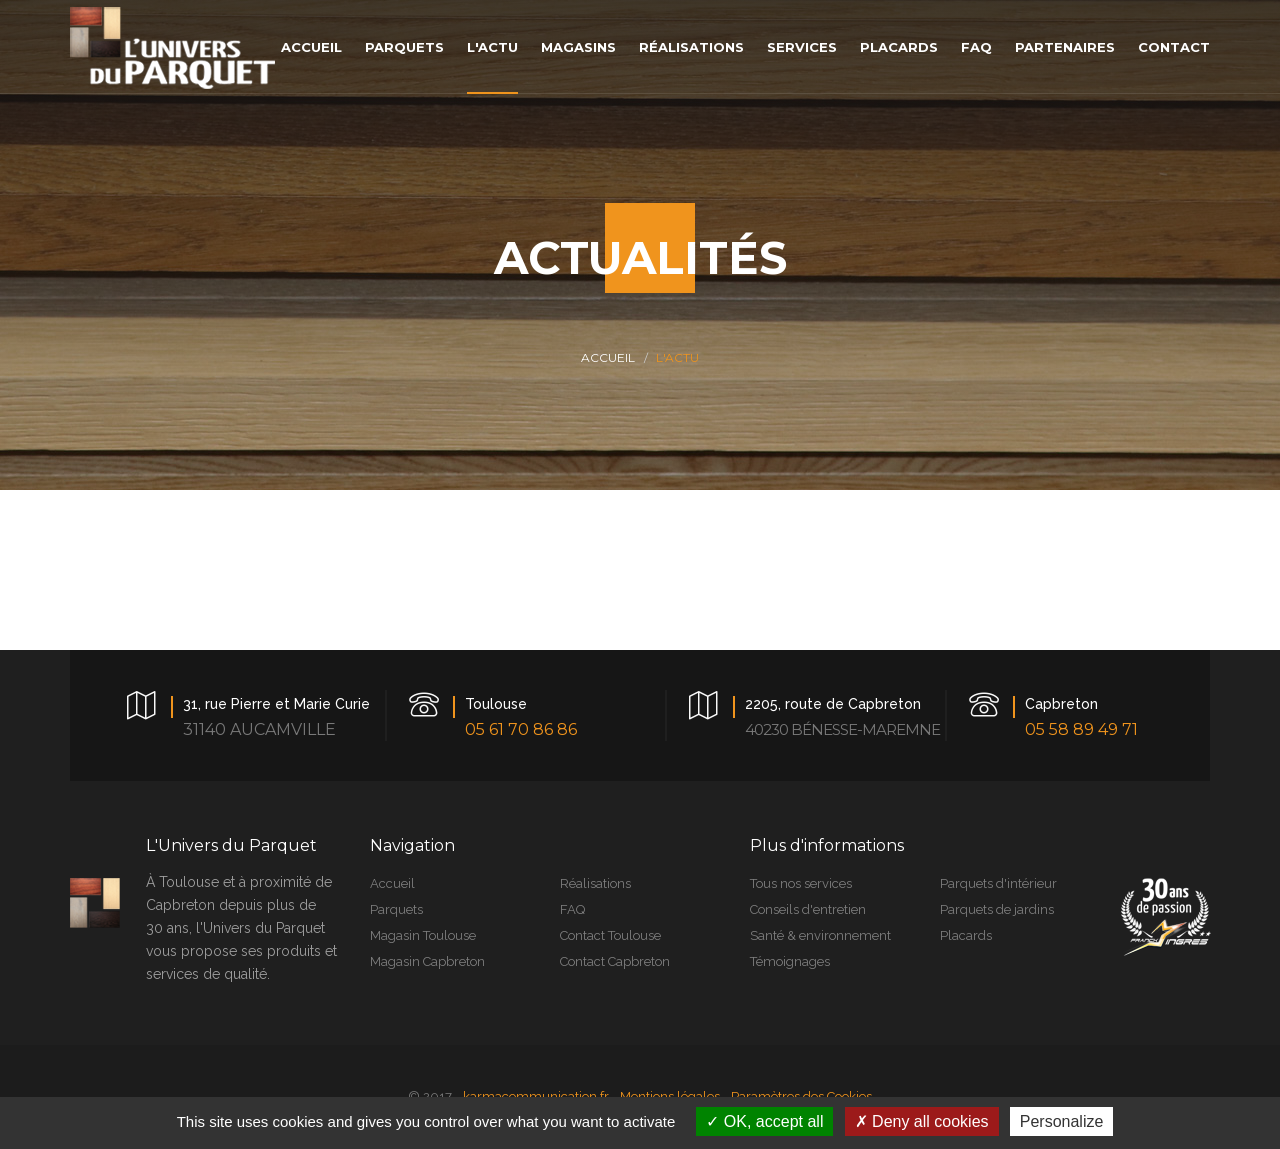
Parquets (396, 909)
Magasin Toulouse (423, 935)
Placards (966, 935)
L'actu (492, 47)
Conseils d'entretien (808, 909)
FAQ (572, 909)
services (802, 47)
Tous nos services (801, 883)
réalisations (691, 47)
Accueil (608, 357)
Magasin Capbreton (427, 961)
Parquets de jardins (997, 909)
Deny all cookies (922, 1121)
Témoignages (790, 961)
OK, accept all (764, 1121)
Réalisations (595, 883)
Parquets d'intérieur (998, 883)
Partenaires (1065, 47)
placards (899, 47)
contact (1174, 47)
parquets (404, 47)
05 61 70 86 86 (521, 729)
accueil (311, 47)
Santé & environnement (820, 935)
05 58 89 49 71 (1081, 729)
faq (976, 47)
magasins (578, 47)
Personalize (1062, 1121)
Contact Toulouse (610, 935)
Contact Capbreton (615, 961)
